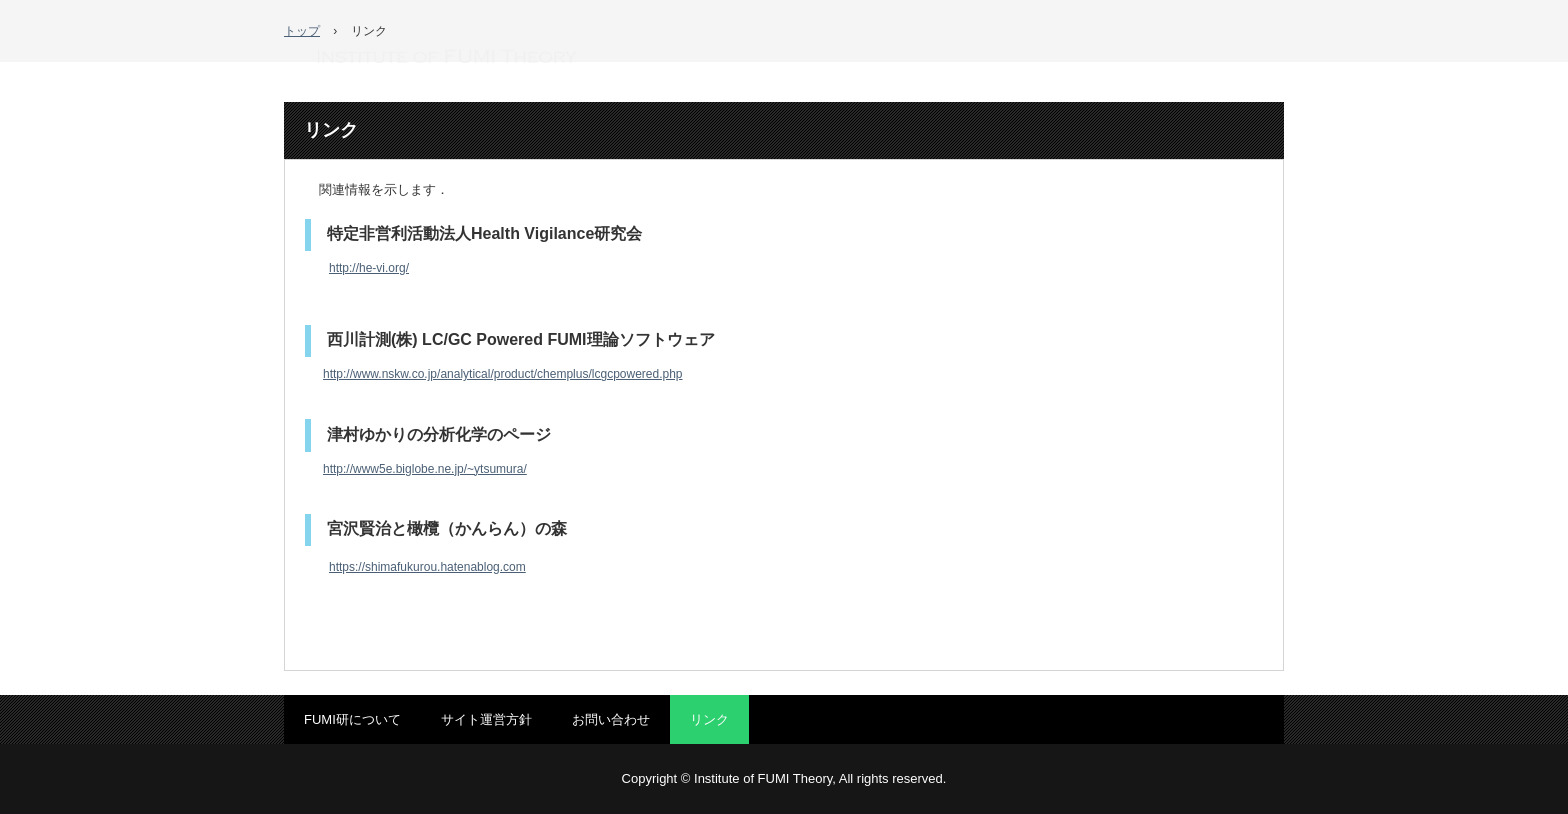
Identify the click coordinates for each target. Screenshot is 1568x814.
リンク (709, 719)
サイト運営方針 (486, 719)
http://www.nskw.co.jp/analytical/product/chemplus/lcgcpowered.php (503, 374)
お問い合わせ (611, 719)
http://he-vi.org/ (369, 268)
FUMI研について (352, 719)
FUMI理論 (447, 57)
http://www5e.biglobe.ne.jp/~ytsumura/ (425, 469)
